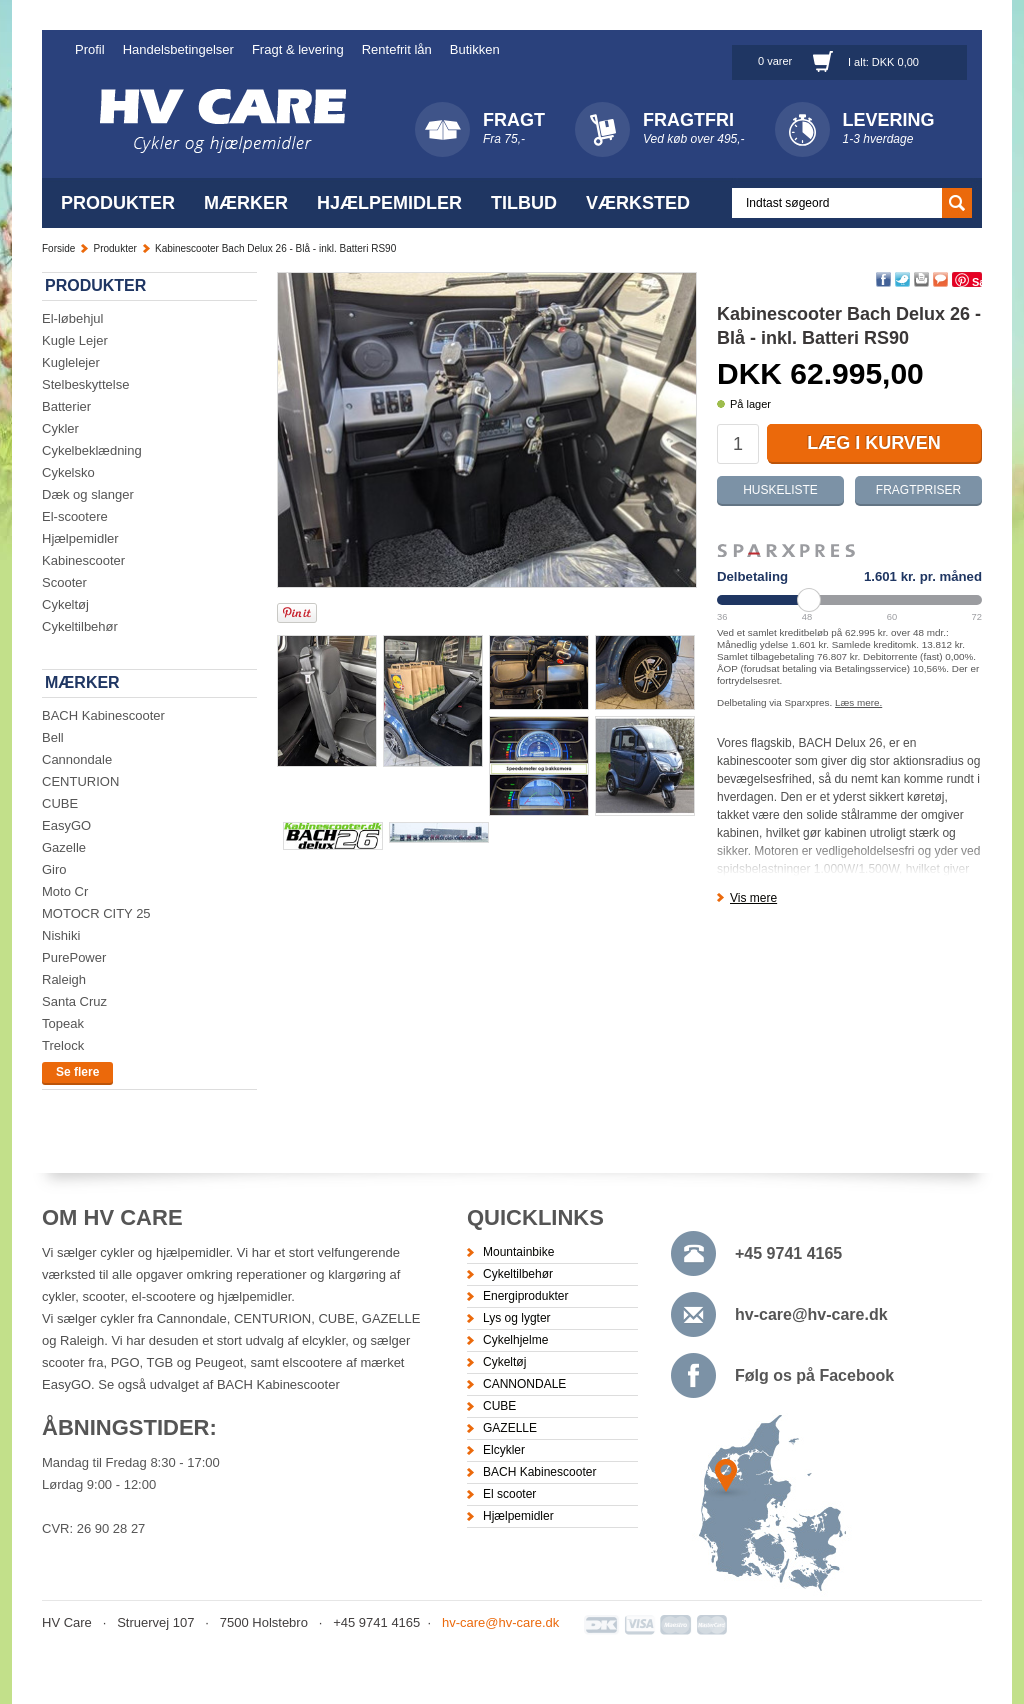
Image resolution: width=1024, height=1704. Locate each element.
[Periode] (849, 600)
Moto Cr (65, 891)
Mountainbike (518, 1252)
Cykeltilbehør (80, 626)
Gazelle (64, 847)
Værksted (638, 203)
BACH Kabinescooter (103, 715)
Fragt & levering (298, 49)
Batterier (66, 406)
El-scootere (75, 516)
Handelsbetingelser (178, 49)
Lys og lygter (517, 1318)
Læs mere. (858, 702)
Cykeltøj (65, 604)
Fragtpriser (918, 490)
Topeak (63, 1023)
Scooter (64, 582)
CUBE (60, 803)
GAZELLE (510, 1428)
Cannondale (77, 759)
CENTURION (80, 781)
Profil (90, 49)
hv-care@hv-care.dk (811, 1314)
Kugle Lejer (75, 340)
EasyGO (66, 825)
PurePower (74, 957)
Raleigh (64, 979)
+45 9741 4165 (788, 1253)
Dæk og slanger (88, 494)
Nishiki (61, 935)
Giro (54, 869)
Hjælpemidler (389, 203)
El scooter (509, 1494)
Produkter (118, 203)
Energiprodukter (525, 1296)
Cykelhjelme (515, 1340)
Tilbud (524, 203)
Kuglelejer (71, 362)
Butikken (475, 49)
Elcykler (504, 1450)
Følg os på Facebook (814, 1375)
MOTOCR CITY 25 (96, 913)
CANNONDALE (524, 1384)
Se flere (77, 1072)
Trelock (63, 1045)
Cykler (60, 428)
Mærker (246, 203)
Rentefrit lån (397, 49)
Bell (53, 737)
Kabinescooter (83, 560)
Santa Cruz (74, 1001)
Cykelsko (68, 472)
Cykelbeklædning (92, 450)
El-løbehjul (72, 318)
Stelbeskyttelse (85, 384)
